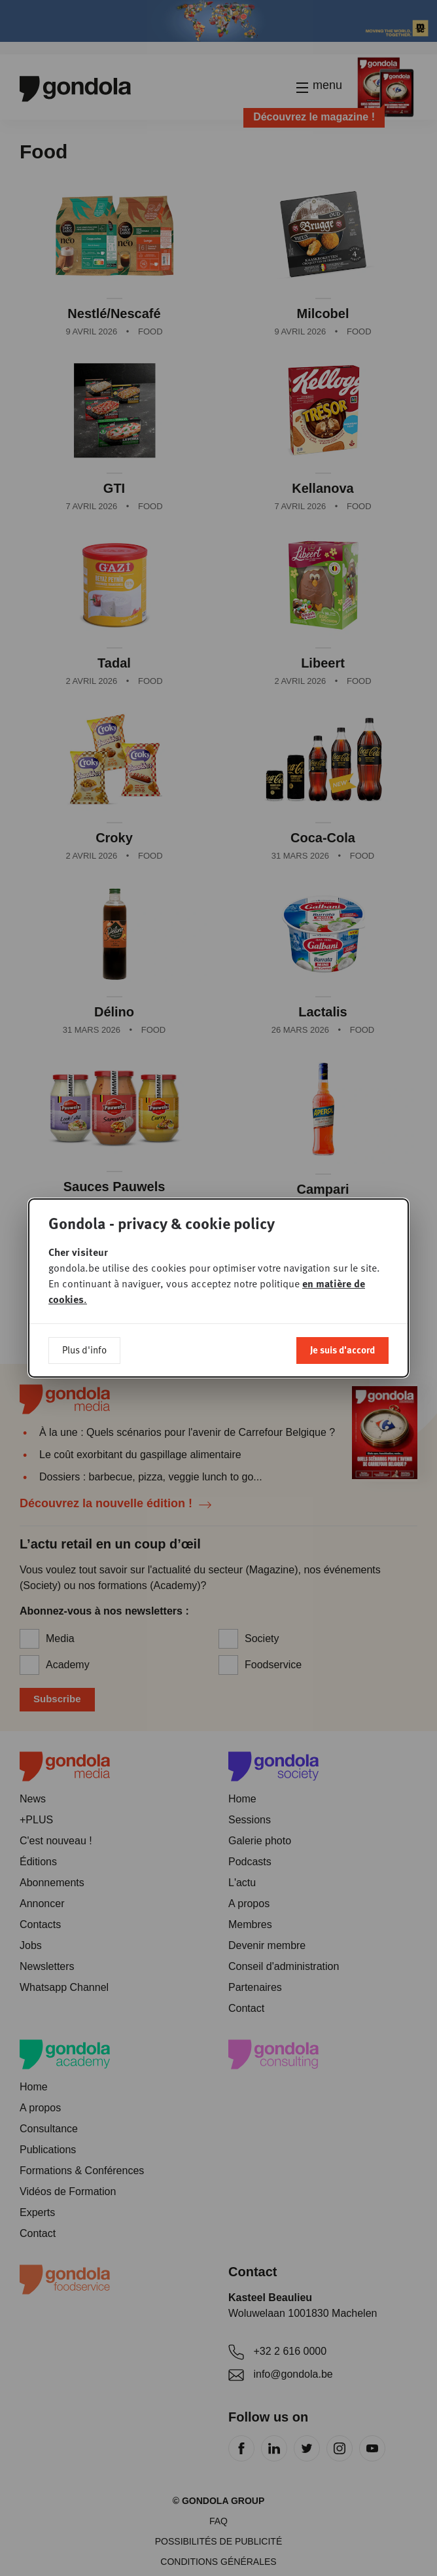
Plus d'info (84, 1349)
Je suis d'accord (342, 1349)
